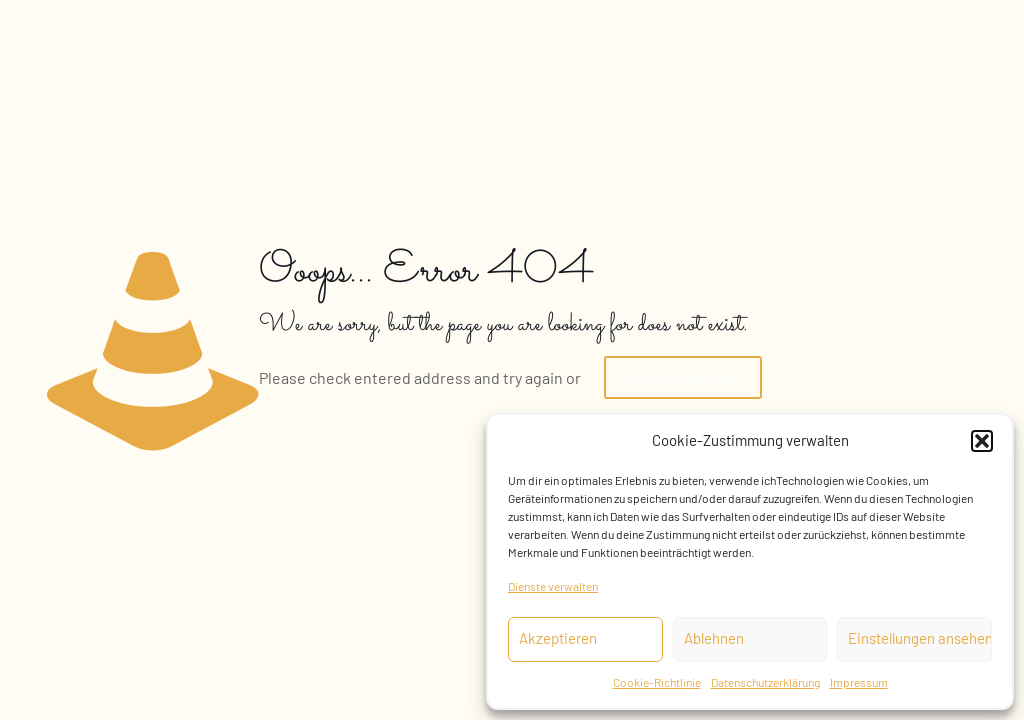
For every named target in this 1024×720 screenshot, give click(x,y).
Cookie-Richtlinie (657, 682)
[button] (982, 441)
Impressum (859, 682)
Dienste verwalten (553, 586)
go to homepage (683, 377)
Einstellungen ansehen (920, 638)
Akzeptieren (558, 638)
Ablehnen (714, 638)
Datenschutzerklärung (765, 682)
